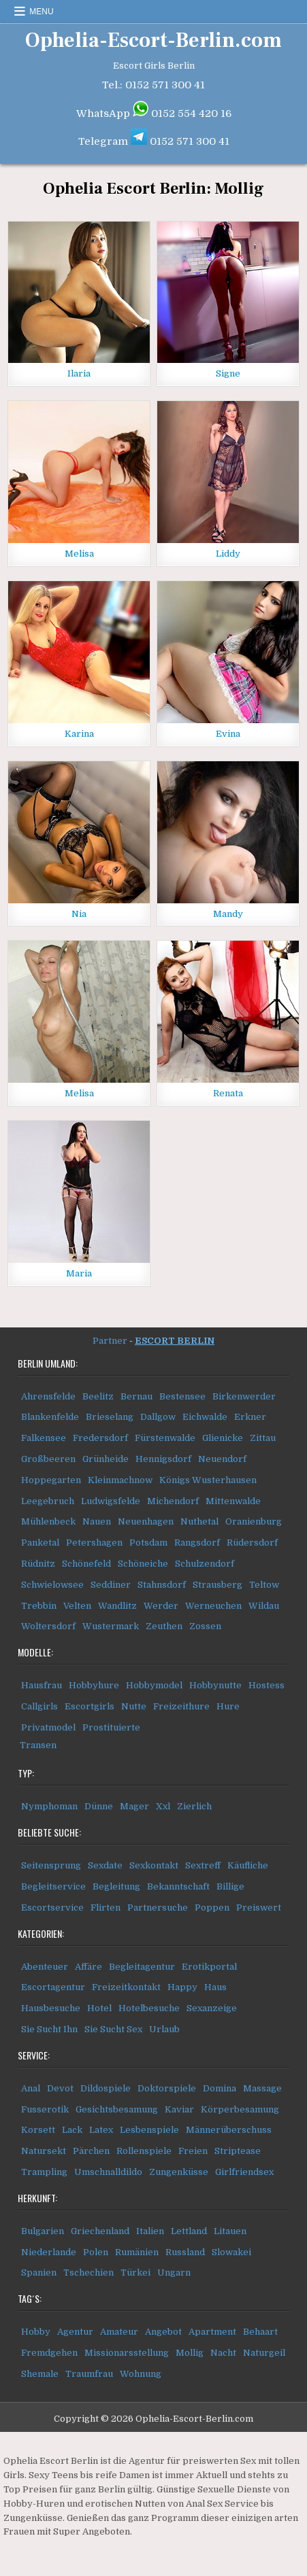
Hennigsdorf (163, 1459)
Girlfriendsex (244, 2172)
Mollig (190, 2353)
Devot (60, 2088)
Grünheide (105, 1459)
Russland (185, 2252)
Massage (262, 2088)
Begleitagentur (142, 1967)
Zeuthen (164, 1626)
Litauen (230, 2231)
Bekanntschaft (178, 1886)
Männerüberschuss (229, 2130)
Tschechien (88, 2272)
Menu (41, 11)
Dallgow (158, 1417)
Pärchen (91, 2151)
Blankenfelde (50, 1417)
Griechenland (100, 2231)
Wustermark (110, 1626)
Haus (215, 1987)
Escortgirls (89, 1706)
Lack (72, 2130)
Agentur (75, 2332)
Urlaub (164, 2029)
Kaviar (179, 2109)
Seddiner (111, 1585)
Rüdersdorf (252, 1542)
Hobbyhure (94, 1685)
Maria (79, 1273)
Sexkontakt (153, 1865)
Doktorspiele (167, 2088)
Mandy (228, 914)
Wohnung (140, 2374)
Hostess (266, 1685)
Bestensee (182, 1396)
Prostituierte (111, 1727)
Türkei (135, 2272)
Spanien (38, 2272)
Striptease (237, 2151)
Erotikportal (209, 1967)
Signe (228, 373)
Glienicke (222, 1438)
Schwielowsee (52, 1585)
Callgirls (39, 1706)
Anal (30, 2088)
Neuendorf (222, 1459)
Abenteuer (44, 1967)
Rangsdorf (197, 1542)
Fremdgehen (49, 2353)
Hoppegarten (51, 1480)
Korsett (38, 2130)
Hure (228, 1706)
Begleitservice (53, 1886)
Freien (193, 2151)
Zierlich (194, 1806)
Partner (110, 1341)
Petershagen (94, 1542)
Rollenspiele (144, 2151)
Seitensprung (51, 1865)
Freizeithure (181, 1706)
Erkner (250, 1417)
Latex (101, 2130)
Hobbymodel (154, 1685)
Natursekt (43, 2151)
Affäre (88, 1967)
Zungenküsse (178, 2172)
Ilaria (79, 373)
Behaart (260, 2332)
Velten (77, 1606)
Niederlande (48, 2252)
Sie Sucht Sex (113, 2029)
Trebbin (38, 1606)
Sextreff (203, 1865)
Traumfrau (89, 2374)
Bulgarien (42, 2231)
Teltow (264, 1585)
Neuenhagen (146, 1521)
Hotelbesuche (149, 2008)
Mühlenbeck (48, 1521)
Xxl (163, 1806)
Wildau (263, 1606)
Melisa (79, 554)
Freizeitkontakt (126, 1987)
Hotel (99, 2008)
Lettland (189, 2231)
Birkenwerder (244, 1396)
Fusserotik (45, 2109)
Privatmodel (48, 1727)
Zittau (263, 1438)
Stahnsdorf (162, 1585)
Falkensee (43, 1438)
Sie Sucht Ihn (49, 2029)
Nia (78, 914)
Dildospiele (105, 2088)
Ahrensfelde (48, 1396)
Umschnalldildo (108, 2172)
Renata (228, 1093)
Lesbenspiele (149, 2130)
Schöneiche (143, 1564)
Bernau (136, 1396)
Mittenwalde (233, 1501)
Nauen (96, 1521)
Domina (219, 2088)
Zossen (205, 1626)
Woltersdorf (48, 1626)
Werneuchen (213, 1606)
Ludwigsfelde (110, 1501)
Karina (79, 734)
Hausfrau (41, 1685)
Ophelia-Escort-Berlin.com (153, 40)
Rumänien (137, 2252)
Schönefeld (86, 1564)
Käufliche (247, 1865)
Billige (230, 1886)
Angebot (163, 2332)
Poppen (212, 1907)
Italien (150, 2231)
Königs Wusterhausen (208, 1480)
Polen (95, 2252)
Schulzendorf (204, 1564)
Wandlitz (117, 1606)
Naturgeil (264, 2353)
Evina (228, 734)
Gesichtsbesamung (117, 2109)
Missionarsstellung (126, 2353)
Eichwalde (204, 1417)
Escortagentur (53, 1987)
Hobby (35, 2332)
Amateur (119, 2332)
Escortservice (52, 1907)
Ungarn (174, 2272)
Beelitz (98, 1396)
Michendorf (173, 1501)
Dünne (98, 1806)
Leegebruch (47, 1501)
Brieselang (109, 1417)
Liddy (228, 554)
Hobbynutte (215, 1685)
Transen (38, 1745)
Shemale (40, 2374)
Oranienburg (253, 1521)
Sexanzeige (212, 2008)
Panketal (40, 1542)
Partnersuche (157, 1907)
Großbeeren (48, 1459)
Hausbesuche (50, 2008)
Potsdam (148, 1542)
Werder (161, 1606)
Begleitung (116, 1886)
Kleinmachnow (120, 1480)
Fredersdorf (100, 1438)
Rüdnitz (38, 1564)
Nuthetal (199, 1521)
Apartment (212, 2332)
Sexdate (105, 1865)
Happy (182, 1987)
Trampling (44, 2172)
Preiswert (258, 1907)
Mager (134, 1806)
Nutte (133, 1706)
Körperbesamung (240, 2109)
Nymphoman (49, 1806)
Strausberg (217, 1585)
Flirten (105, 1907)
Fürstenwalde (165, 1438)
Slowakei (231, 2252)
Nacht (223, 2353)
